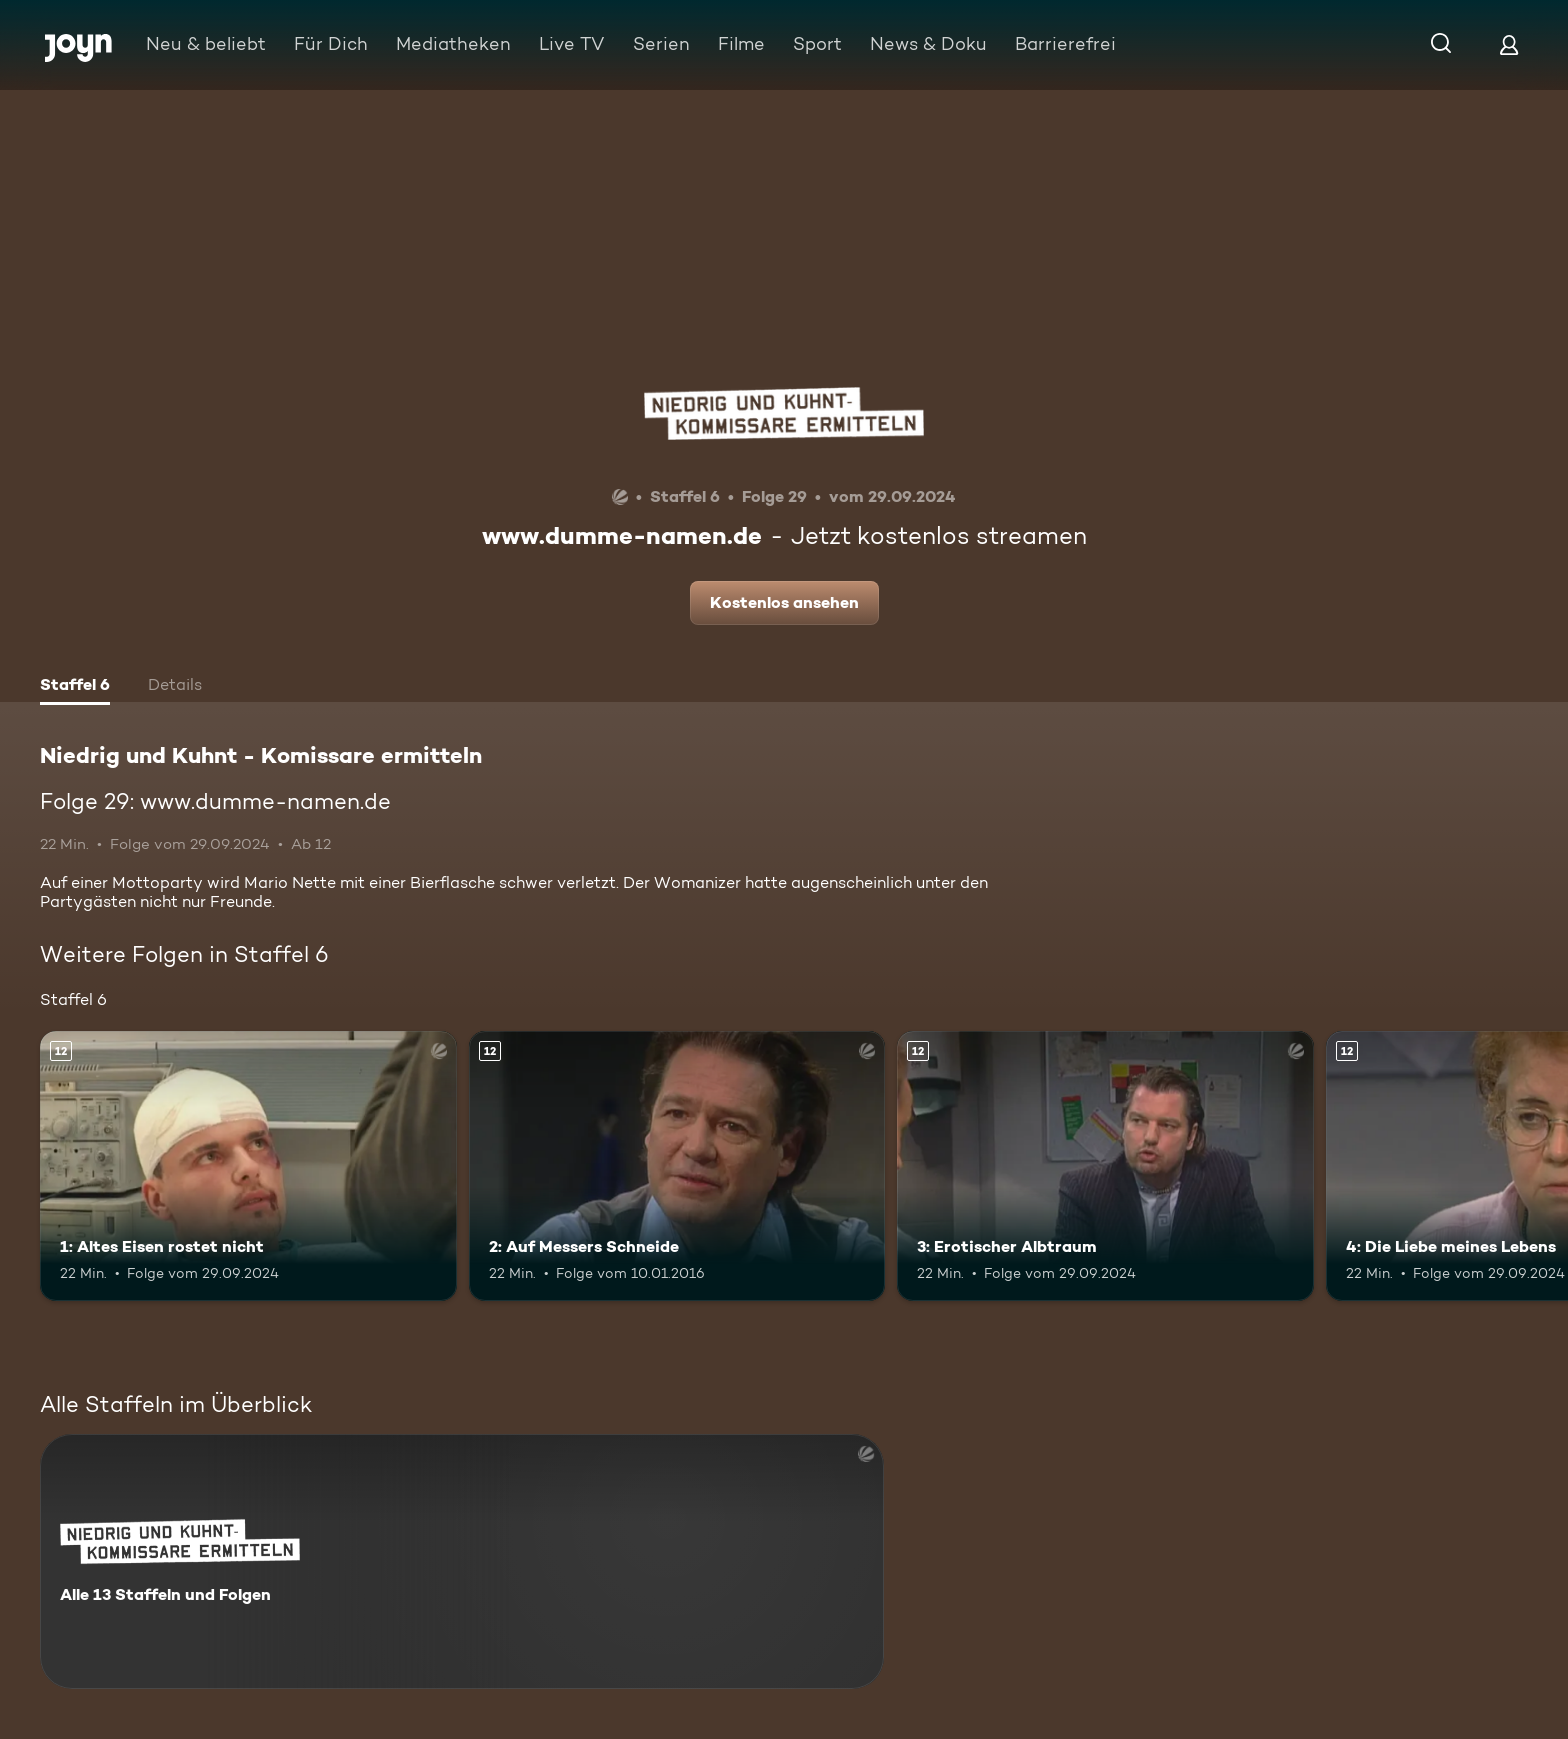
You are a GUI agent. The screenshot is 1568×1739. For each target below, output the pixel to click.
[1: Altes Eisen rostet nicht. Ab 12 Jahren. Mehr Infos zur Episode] (248, 1166)
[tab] (75, 687)
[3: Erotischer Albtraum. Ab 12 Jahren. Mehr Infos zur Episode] (1105, 1166)
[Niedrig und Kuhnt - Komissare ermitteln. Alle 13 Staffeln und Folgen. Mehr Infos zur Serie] (462, 1561)
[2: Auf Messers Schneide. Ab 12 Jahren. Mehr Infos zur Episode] (677, 1166)
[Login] (1509, 44)
